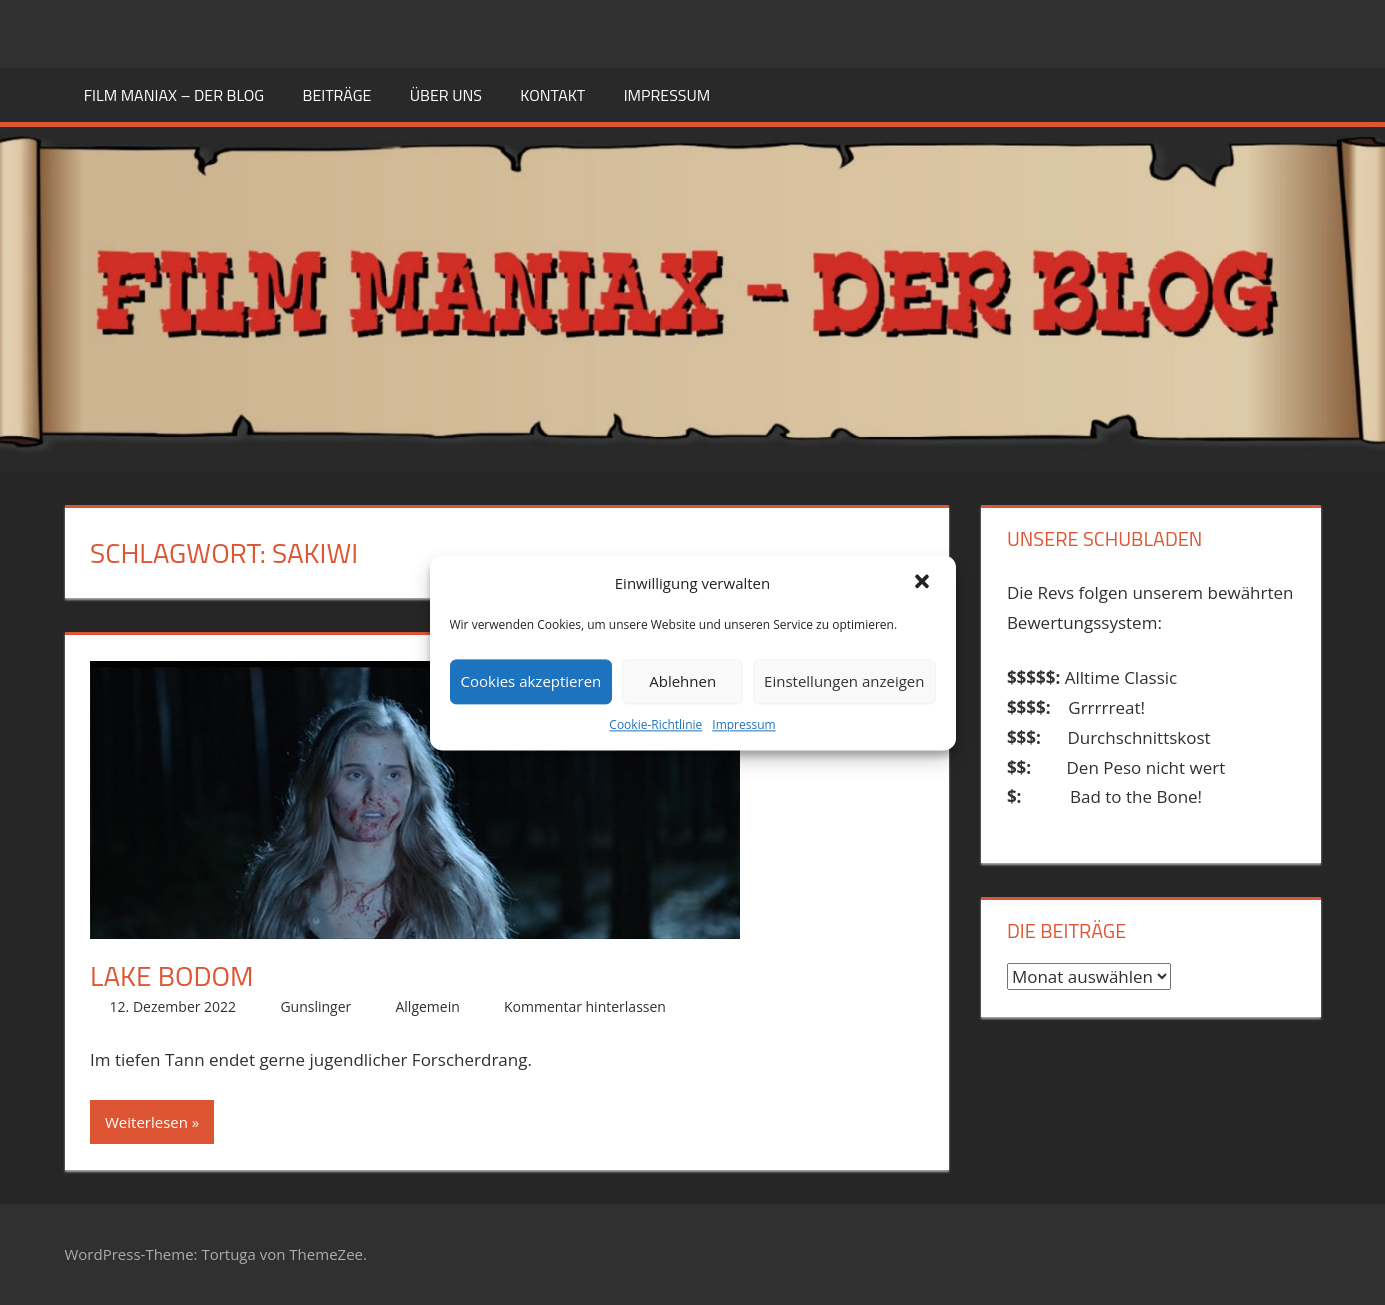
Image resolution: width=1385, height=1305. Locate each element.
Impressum (743, 724)
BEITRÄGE (337, 95)
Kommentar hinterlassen (585, 1006)
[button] (924, 583)
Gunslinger (315, 1006)
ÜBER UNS (446, 95)
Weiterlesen (146, 1122)
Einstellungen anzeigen (844, 682)
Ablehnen (682, 682)
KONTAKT (552, 95)
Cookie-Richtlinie (655, 724)
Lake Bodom (171, 975)
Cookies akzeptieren (531, 682)
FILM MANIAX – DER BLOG (174, 95)
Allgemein (427, 1006)
